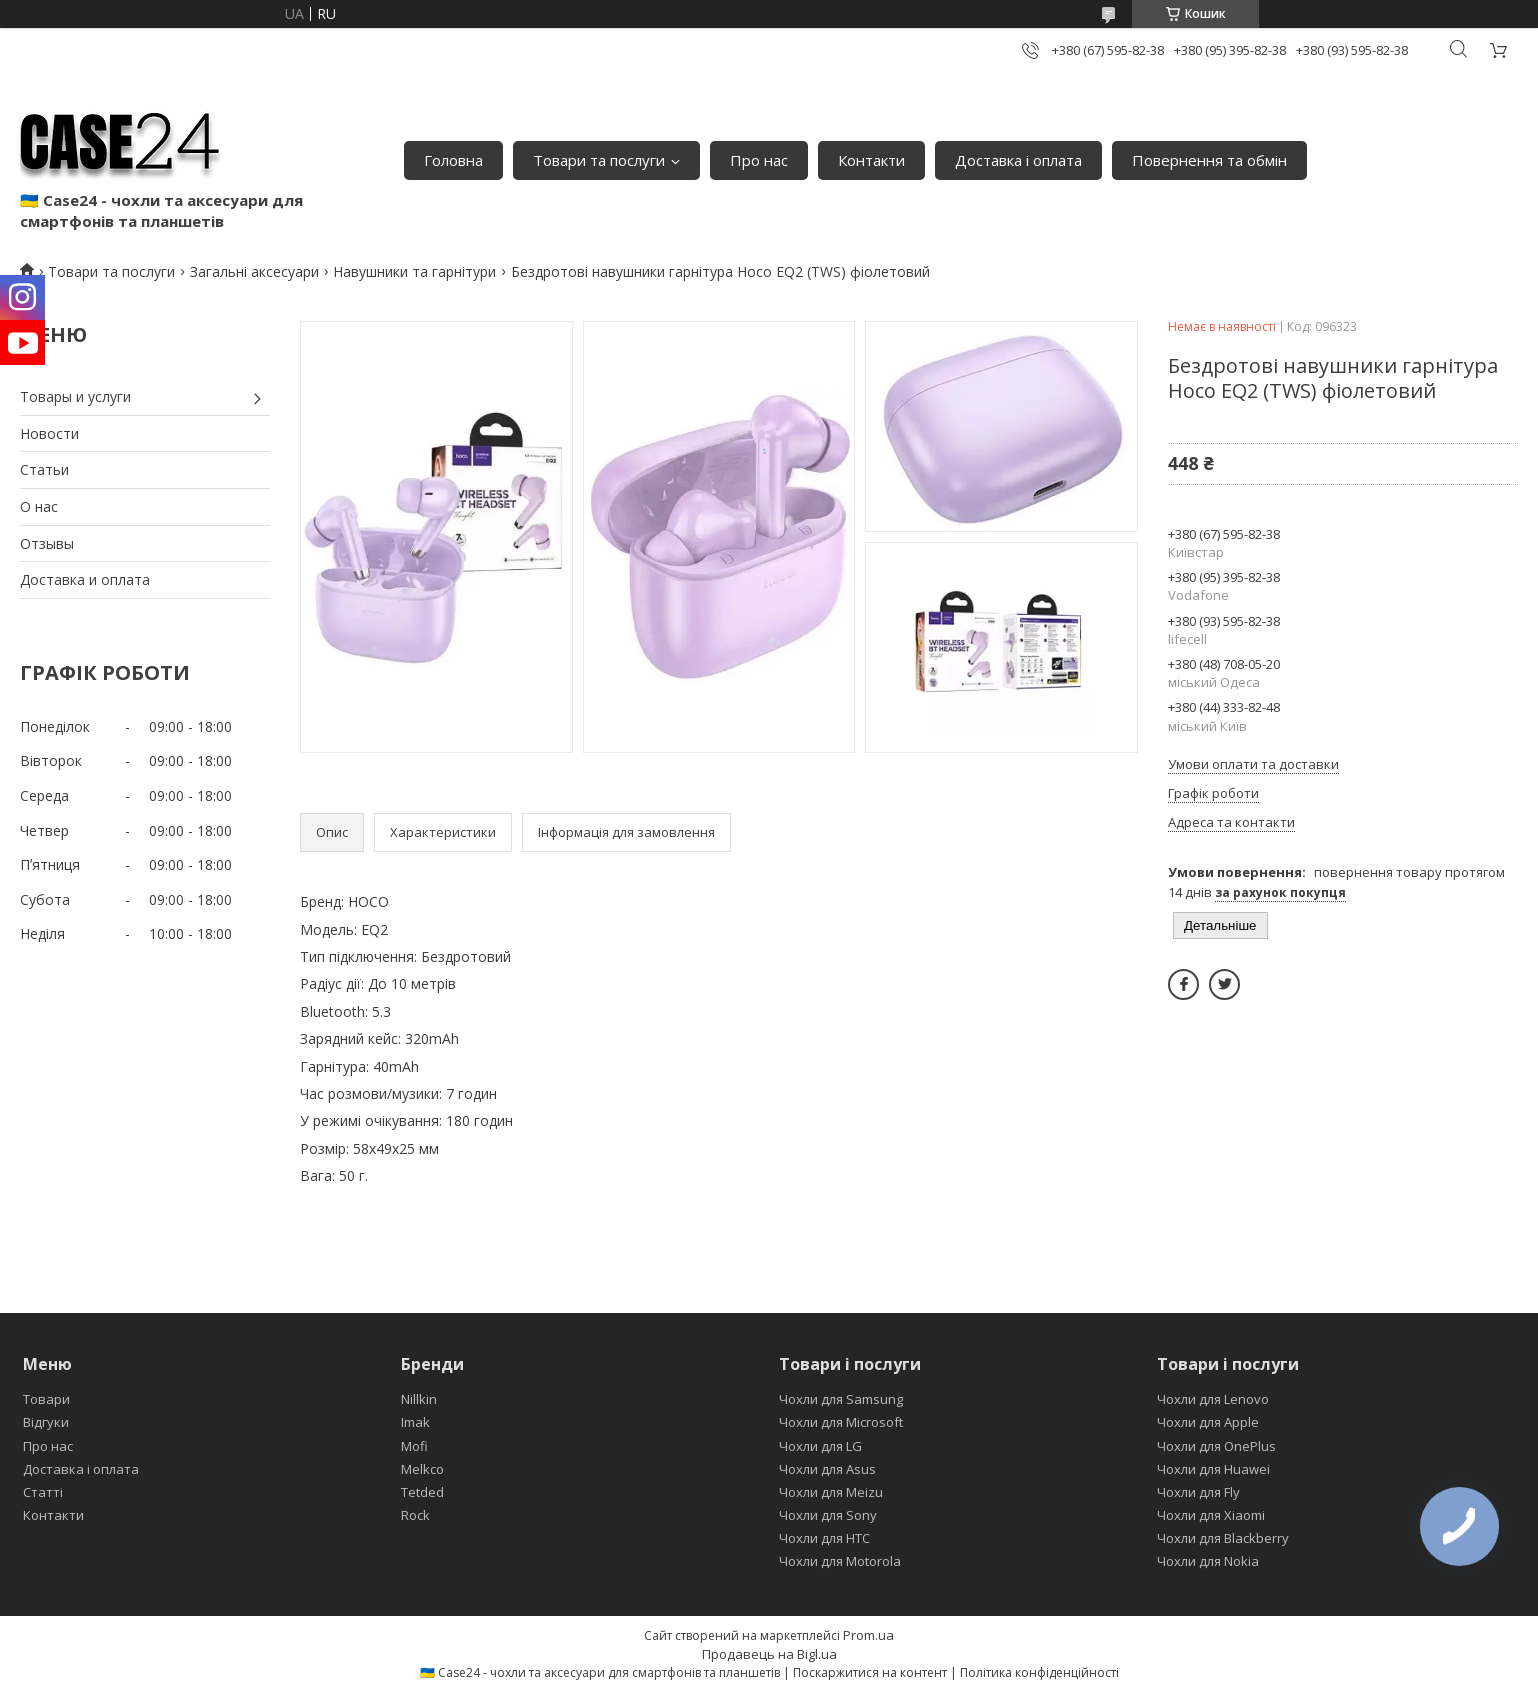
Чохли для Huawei (1213, 1469)
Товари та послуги (599, 160)
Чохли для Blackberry (1223, 1538)
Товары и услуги (75, 396)
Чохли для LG (820, 1446)
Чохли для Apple (1208, 1422)
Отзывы (47, 543)
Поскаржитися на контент (870, 1672)
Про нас (759, 160)
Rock (415, 1515)
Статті (43, 1492)
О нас (39, 506)
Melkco (422, 1469)
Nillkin (419, 1399)
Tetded (422, 1492)
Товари (46, 1399)
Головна (453, 160)
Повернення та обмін (1209, 160)
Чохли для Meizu (831, 1492)
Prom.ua (868, 1635)
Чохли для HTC (824, 1538)
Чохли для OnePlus (1216, 1446)
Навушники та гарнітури (414, 271)
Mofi (414, 1446)
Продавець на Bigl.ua (769, 1654)
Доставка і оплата (1018, 160)
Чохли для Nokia (1208, 1561)
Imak (415, 1422)
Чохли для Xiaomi (1211, 1515)
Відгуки (46, 1422)
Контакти (871, 160)
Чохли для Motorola (840, 1561)
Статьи (44, 469)
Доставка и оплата (85, 579)
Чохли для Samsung (841, 1399)
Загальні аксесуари (254, 271)
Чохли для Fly (1198, 1492)
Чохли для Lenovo (1213, 1399)
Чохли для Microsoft (841, 1422)
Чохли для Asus (827, 1469)
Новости (49, 433)
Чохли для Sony (828, 1515)
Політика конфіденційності (1039, 1672)
